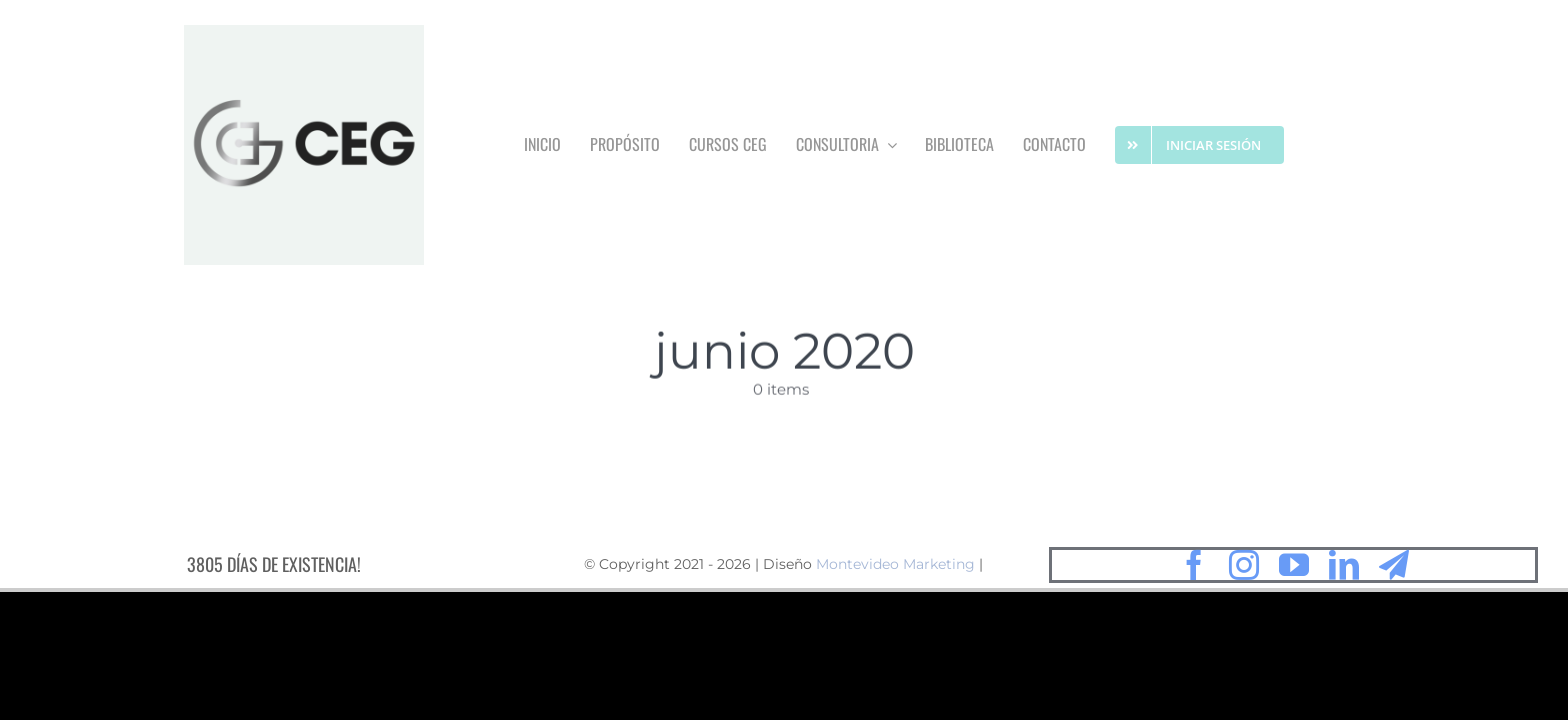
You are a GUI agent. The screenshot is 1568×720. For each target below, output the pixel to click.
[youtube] (1294, 569)
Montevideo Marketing (895, 569)
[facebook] (1194, 569)
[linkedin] (1344, 569)
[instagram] (1244, 569)
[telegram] (1394, 569)
